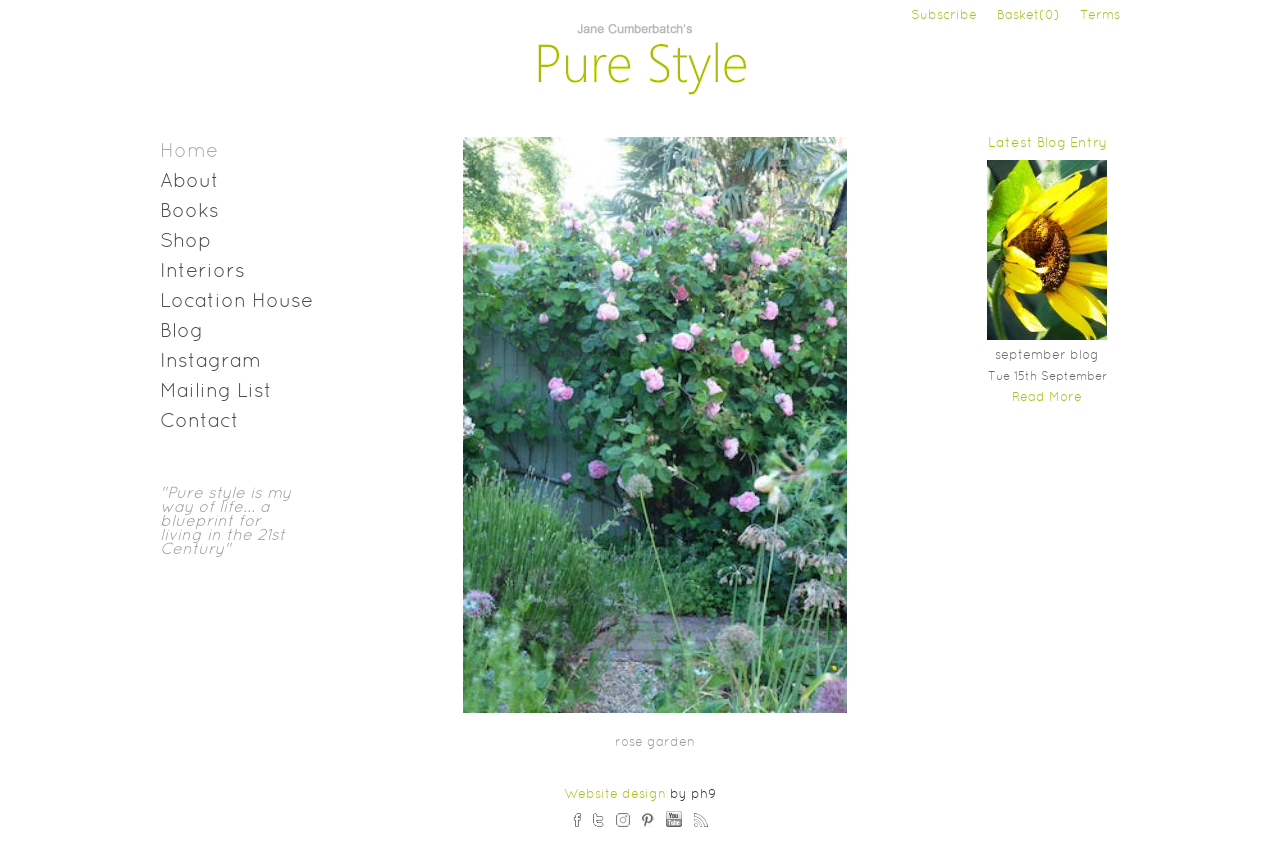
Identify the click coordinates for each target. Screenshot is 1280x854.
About (189, 182)
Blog (181, 332)
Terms (1100, 16)
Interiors (202, 272)
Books (189, 212)
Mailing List (216, 392)
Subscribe (944, 16)
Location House (236, 302)
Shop (185, 242)
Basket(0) (1028, 16)
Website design (615, 795)
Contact (199, 422)
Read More (1047, 398)
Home (189, 152)
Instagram (210, 362)
